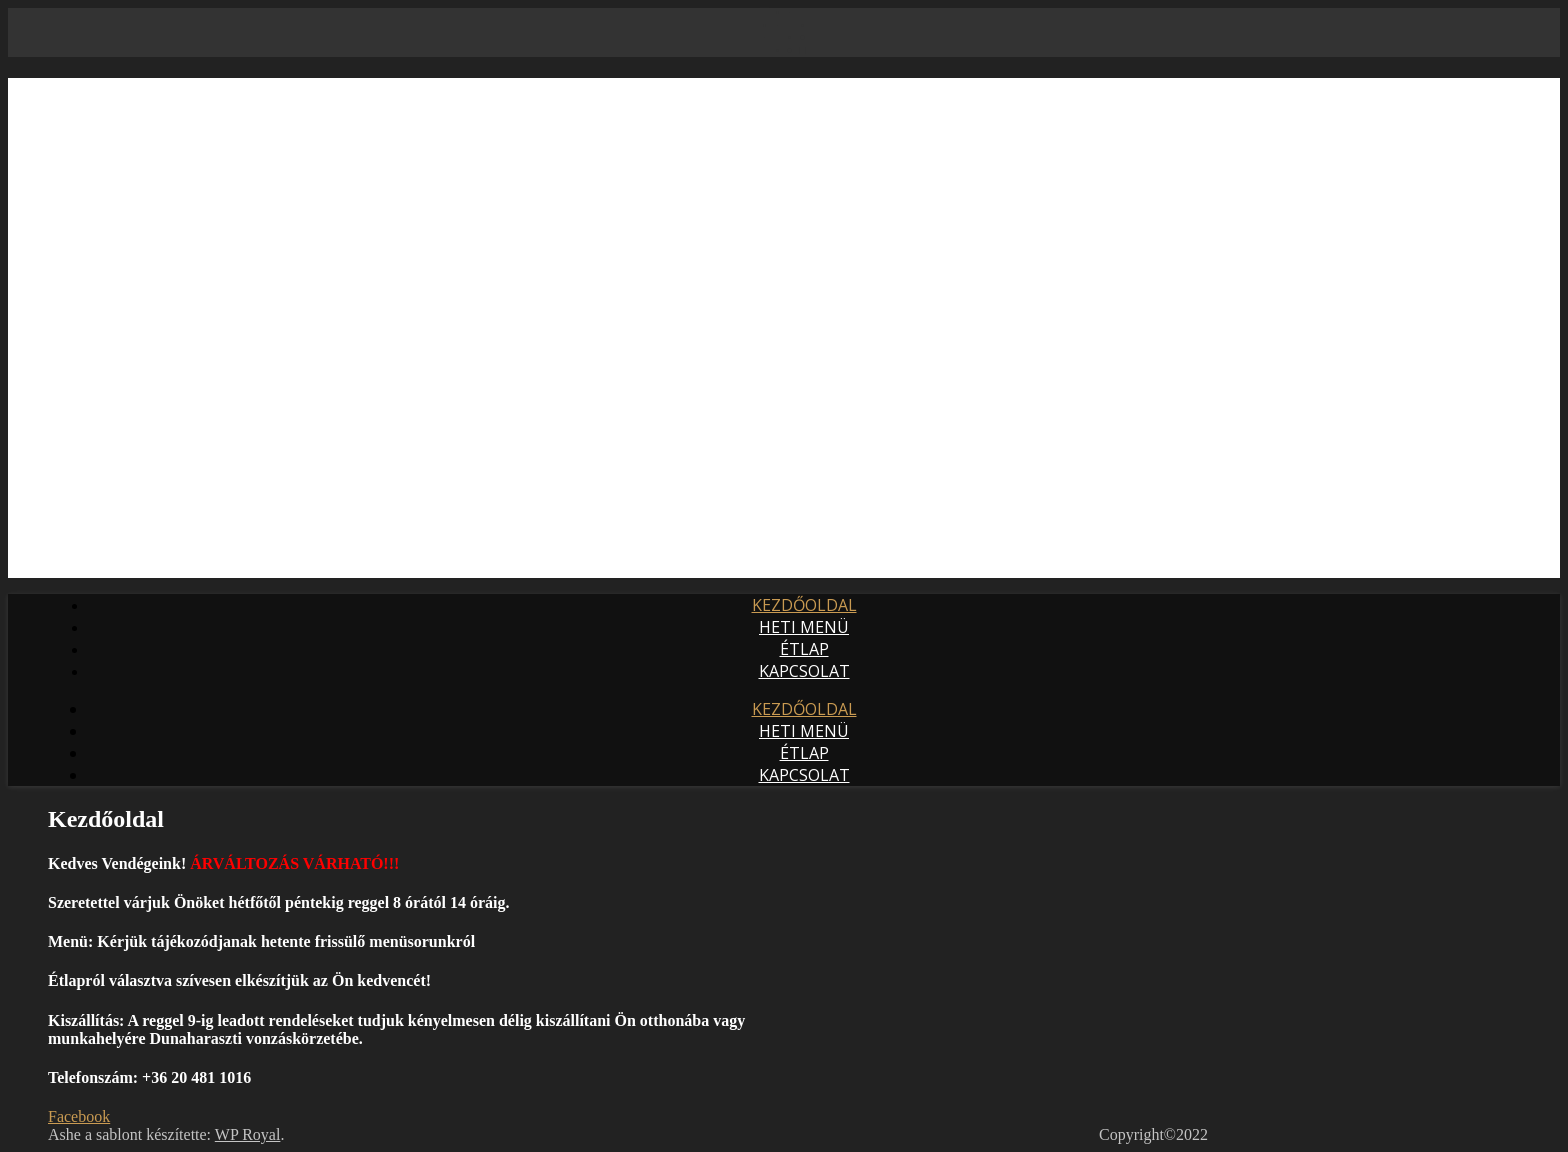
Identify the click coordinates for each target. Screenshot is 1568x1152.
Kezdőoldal (804, 605)
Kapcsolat (804, 671)
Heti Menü (804, 627)
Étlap (804, 649)
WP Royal (248, 1134)
